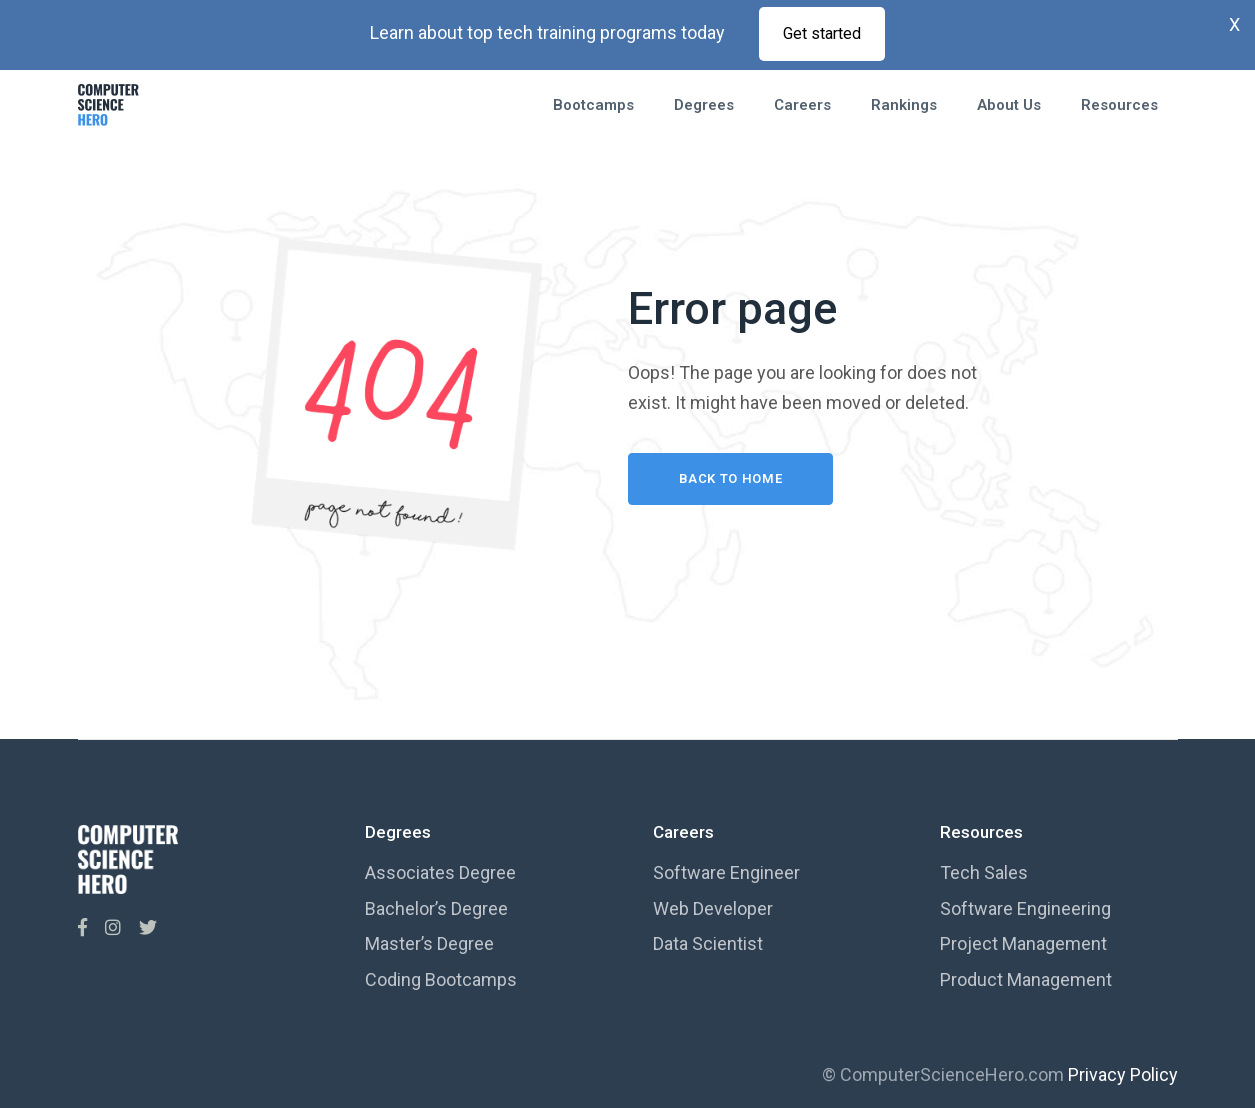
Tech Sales (984, 872)
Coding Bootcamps (441, 979)
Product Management (1026, 979)
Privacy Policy (1123, 1074)
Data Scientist (708, 943)
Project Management (1023, 943)
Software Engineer (726, 872)
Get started (822, 33)
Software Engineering (1025, 908)
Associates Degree (440, 872)
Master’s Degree (429, 943)
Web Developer (713, 908)
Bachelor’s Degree (436, 908)
